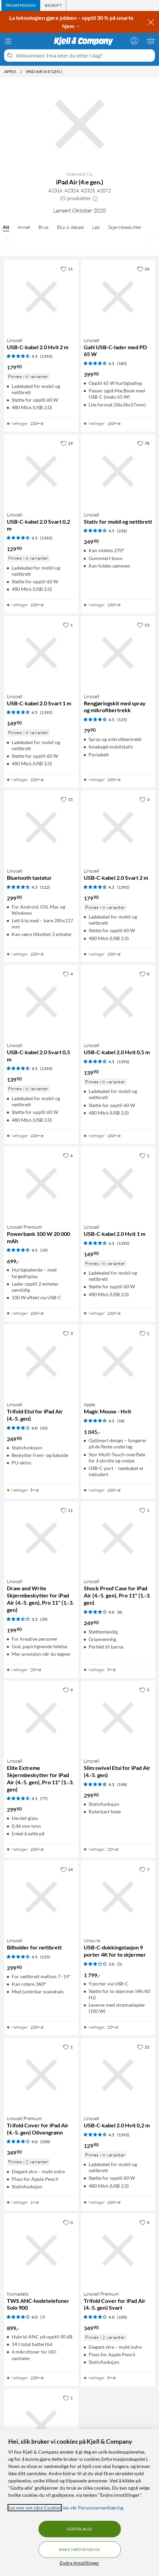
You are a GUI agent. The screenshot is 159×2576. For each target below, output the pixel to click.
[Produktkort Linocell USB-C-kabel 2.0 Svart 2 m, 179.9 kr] (118, 827)
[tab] (20, 5)
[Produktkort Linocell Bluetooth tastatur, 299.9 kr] (41, 827)
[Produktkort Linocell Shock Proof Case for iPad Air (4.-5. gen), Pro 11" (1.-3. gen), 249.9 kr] (118, 1538)
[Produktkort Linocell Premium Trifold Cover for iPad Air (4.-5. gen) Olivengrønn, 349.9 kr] (41, 2075)
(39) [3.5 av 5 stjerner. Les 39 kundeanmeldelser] (44, 1619)
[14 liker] (66, 1869)
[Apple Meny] (21, 71)
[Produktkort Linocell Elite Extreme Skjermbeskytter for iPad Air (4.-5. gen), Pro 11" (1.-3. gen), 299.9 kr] (41, 1718)
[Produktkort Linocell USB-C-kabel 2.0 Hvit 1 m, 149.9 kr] (118, 1183)
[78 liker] (143, 443)
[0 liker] (144, 974)
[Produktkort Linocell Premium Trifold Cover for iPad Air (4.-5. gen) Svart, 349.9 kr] (118, 2250)
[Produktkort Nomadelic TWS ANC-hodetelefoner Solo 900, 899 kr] (41, 2250)
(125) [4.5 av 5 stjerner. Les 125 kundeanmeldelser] (122, 719)
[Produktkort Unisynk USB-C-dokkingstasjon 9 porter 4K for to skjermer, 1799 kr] (118, 1897)
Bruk (43, 227)
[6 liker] (68, 1155)
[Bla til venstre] (7, 238)
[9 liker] (68, 1690)
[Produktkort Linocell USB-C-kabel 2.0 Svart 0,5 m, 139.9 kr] (41, 1002)
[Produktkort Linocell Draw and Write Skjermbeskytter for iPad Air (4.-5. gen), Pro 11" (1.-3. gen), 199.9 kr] (41, 1538)
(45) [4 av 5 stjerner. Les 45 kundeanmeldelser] (44, 1428)
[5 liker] (144, 1690)
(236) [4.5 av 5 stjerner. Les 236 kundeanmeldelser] (122, 530)
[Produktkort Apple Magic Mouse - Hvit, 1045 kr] (118, 1361)
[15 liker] (66, 799)
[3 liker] (144, 799)
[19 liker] (66, 443)
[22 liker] (143, 2047)
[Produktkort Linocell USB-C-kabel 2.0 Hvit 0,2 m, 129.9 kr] (118, 2075)
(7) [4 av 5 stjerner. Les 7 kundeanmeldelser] (42, 2317)
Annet (24, 227)
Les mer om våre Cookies (34, 2508)
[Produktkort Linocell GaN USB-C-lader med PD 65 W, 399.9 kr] (118, 297)
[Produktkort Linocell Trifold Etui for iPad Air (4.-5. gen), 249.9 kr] (41, 1361)
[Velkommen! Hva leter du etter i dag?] (84, 55)
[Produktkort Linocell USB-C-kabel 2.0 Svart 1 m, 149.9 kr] (41, 653)
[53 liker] (143, 625)
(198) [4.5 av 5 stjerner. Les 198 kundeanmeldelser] (122, 1784)
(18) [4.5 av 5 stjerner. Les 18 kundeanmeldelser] (121, 1420)
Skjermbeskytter (125, 227)
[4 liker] (68, 974)
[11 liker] (66, 269)
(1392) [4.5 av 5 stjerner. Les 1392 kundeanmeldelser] (46, 356)
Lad (96, 227)
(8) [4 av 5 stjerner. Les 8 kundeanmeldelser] (119, 1612)
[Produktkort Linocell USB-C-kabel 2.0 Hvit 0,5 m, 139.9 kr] (118, 1002)
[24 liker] (143, 269)
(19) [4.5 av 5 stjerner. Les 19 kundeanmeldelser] (44, 1250)
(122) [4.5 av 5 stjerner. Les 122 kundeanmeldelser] (45, 887)
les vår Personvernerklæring (93, 2508)
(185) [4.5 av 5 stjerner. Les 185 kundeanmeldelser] (122, 363)
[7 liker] (144, 1869)
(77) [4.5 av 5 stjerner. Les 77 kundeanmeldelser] (44, 1798)
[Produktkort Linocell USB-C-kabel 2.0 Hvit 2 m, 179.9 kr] (41, 297)
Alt (6, 227)
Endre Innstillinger (79, 2563)
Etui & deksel (70, 227)
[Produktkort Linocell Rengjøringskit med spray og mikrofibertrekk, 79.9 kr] (118, 653)
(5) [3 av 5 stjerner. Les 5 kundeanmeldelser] (119, 1964)
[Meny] (8, 41)
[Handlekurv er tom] (151, 41)
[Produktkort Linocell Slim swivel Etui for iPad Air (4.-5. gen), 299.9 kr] (118, 1718)
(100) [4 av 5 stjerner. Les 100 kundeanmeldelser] (45, 2141)
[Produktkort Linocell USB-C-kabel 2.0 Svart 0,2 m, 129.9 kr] (41, 471)
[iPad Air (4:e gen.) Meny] (64, 71)
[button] (95, 198)
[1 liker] (68, 625)
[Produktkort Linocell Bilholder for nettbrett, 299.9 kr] (41, 1897)
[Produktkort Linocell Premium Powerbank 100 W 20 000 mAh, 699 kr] (41, 1183)
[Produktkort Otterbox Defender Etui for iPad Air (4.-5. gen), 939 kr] (41, 2426)
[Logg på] (134, 41)
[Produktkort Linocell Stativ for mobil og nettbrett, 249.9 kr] (118, 471)
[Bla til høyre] (151, 238)
